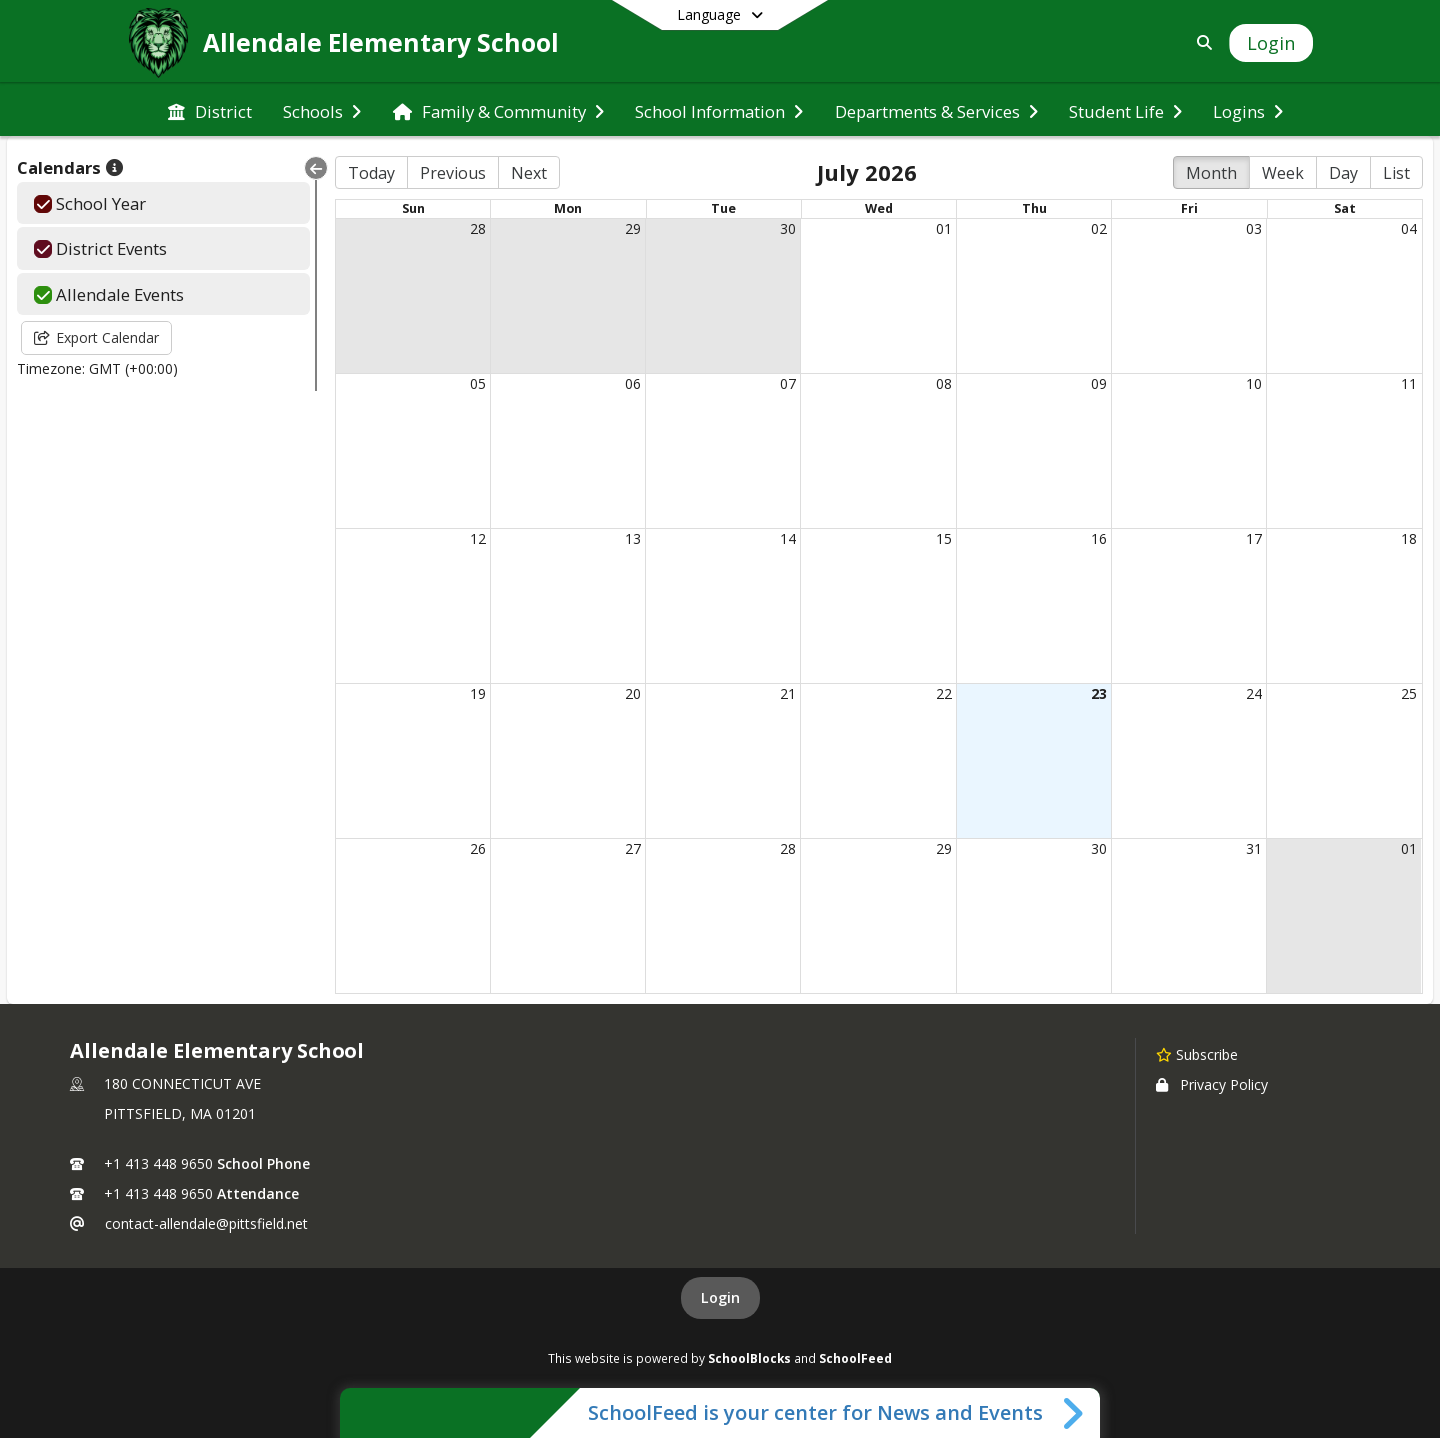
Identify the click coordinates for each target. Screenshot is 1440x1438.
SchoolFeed (855, 1358)
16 (1099, 538)
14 (788, 538)
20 (633, 693)
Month (1211, 173)
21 (788, 693)
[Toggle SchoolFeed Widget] (1074, 1413)
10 (1254, 383)
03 (1254, 228)
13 (633, 538)
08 (944, 383)
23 (1099, 693)
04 (1409, 228)
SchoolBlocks (749, 1358)
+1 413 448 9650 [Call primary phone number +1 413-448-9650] (158, 1163)
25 (1409, 693)
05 (478, 383)
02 (1099, 228)
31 (1254, 848)
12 (478, 538)
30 (788, 228)
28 (478, 228)
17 (1254, 538)
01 (944, 228)
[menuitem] (210, 110)
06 (633, 383)
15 (944, 538)
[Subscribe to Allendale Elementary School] (1197, 1054)
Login (720, 1297)
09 (1099, 383)
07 (788, 383)
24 (1254, 693)
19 (478, 693)
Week (1283, 173)
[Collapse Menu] (316, 168)
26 (478, 848)
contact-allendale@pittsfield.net (206, 1223)
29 (633, 228)
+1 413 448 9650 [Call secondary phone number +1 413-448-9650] (158, 1193)
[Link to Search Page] (1200, 42)
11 (1409, 383)
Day (1343, 173)
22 (944, 693)
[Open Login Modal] (1271, 43)
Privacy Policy (1212, 1084)
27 (633, 848)
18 (1409, 538)
